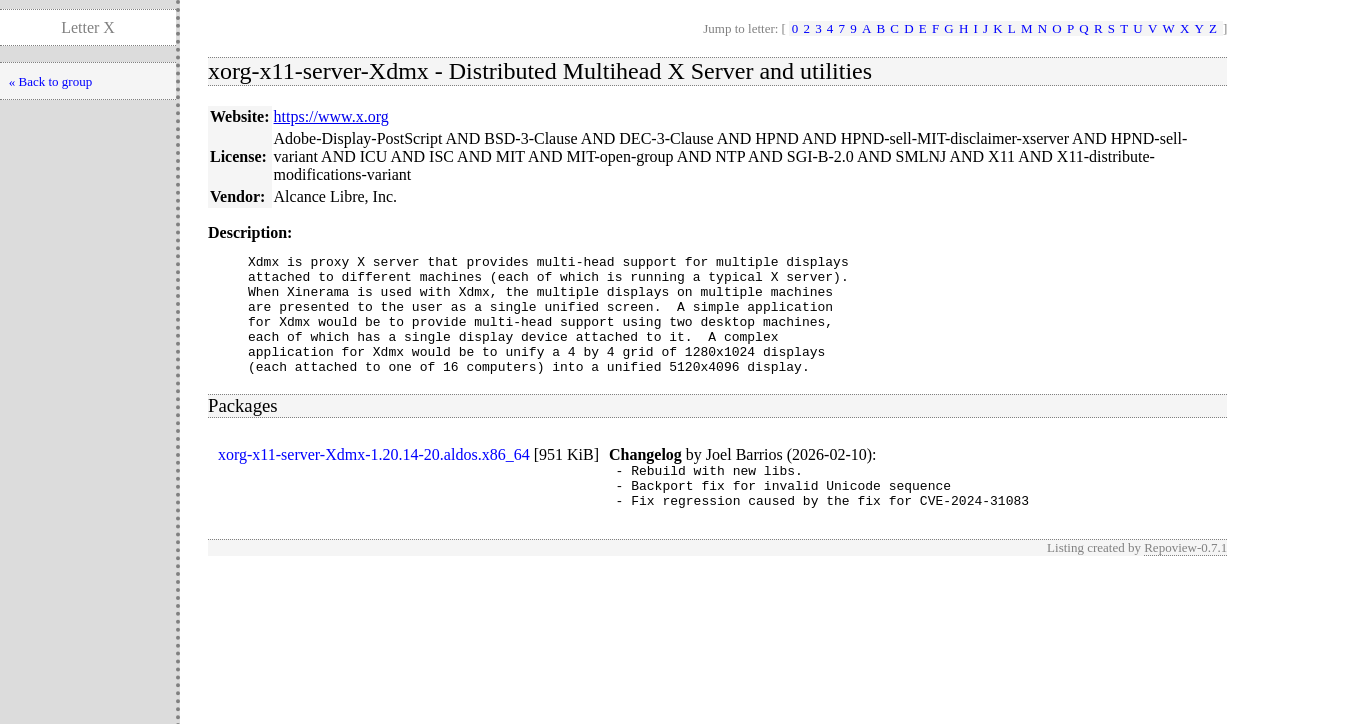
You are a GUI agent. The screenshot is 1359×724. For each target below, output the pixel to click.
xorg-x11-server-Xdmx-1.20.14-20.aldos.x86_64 (374, 478)
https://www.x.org (331, 116)
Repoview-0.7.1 (1185, 580)
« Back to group (50, 81)
